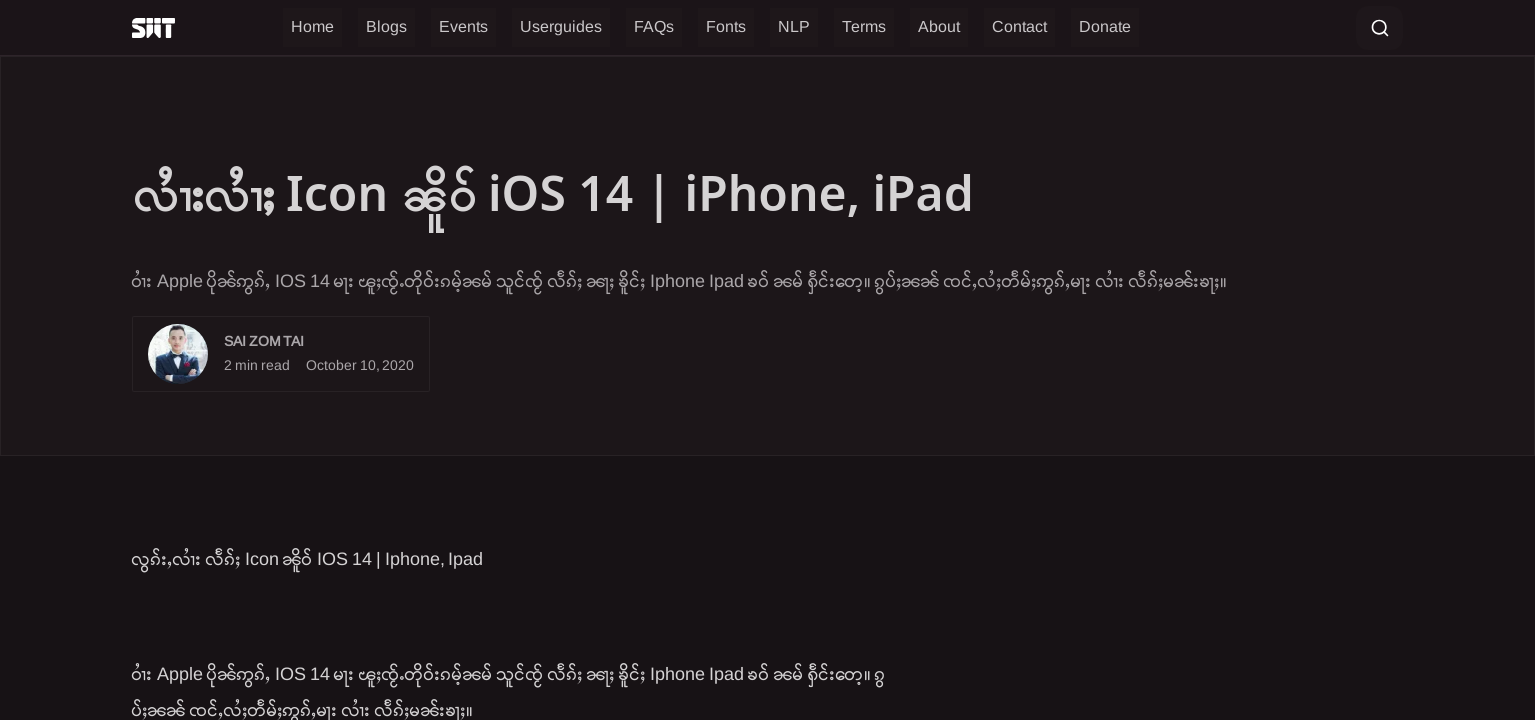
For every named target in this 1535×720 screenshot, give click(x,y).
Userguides (561, 27)
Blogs (386, 27)
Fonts (726, 27)
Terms (864, 27)
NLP (794, 27)
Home (312, 27)
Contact (1019, 27)
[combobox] (1379, 28)
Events (463, 27)
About (939, 27)
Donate (1105, 27)
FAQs (654, 27)
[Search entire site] (1379, 28)
